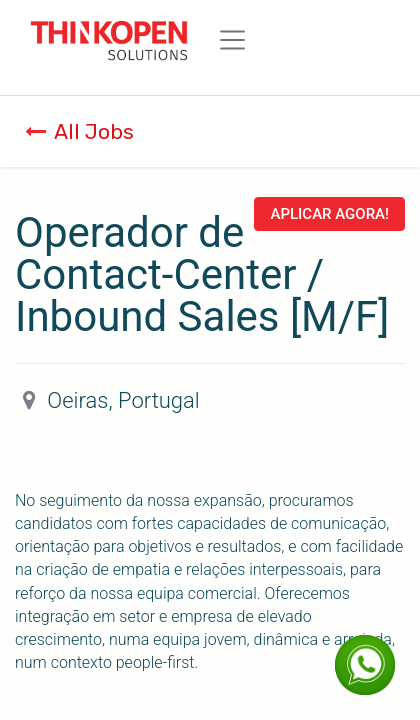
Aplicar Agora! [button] (329, 214)
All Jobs (79, 131)
